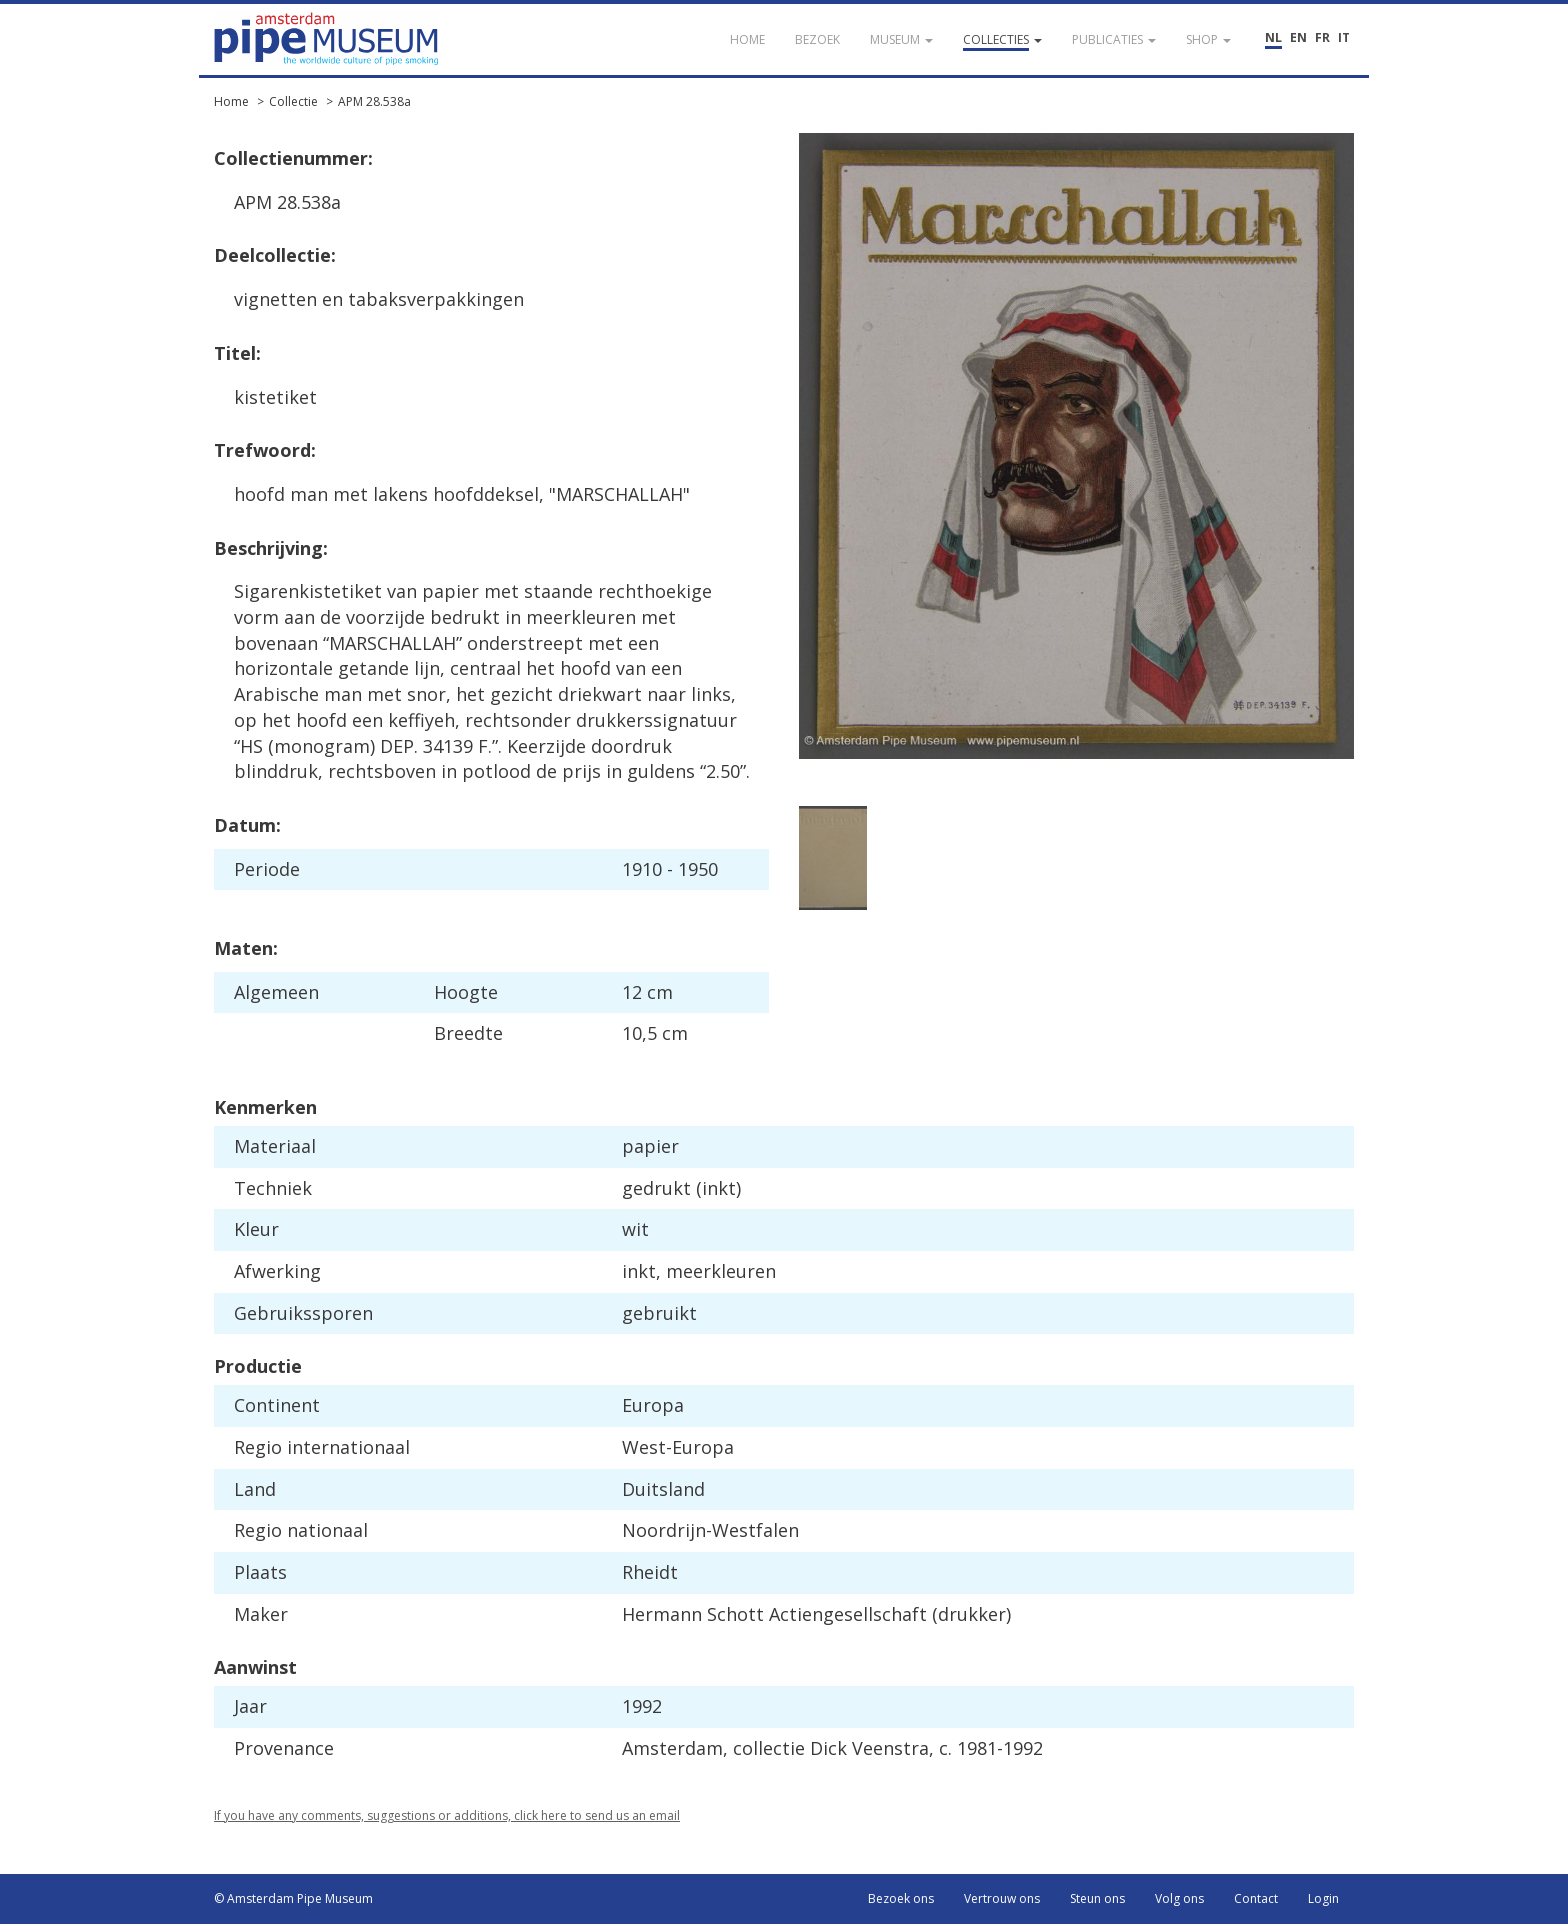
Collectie (293, 101)
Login (1323, 1898)
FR (1322, 37)
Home (231, 101)
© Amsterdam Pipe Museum (293, 1898)
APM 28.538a (374, 101)
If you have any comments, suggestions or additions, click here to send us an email (447, 1815)
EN (1298, 37)
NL (1273, 37)
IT (1344, 37)
